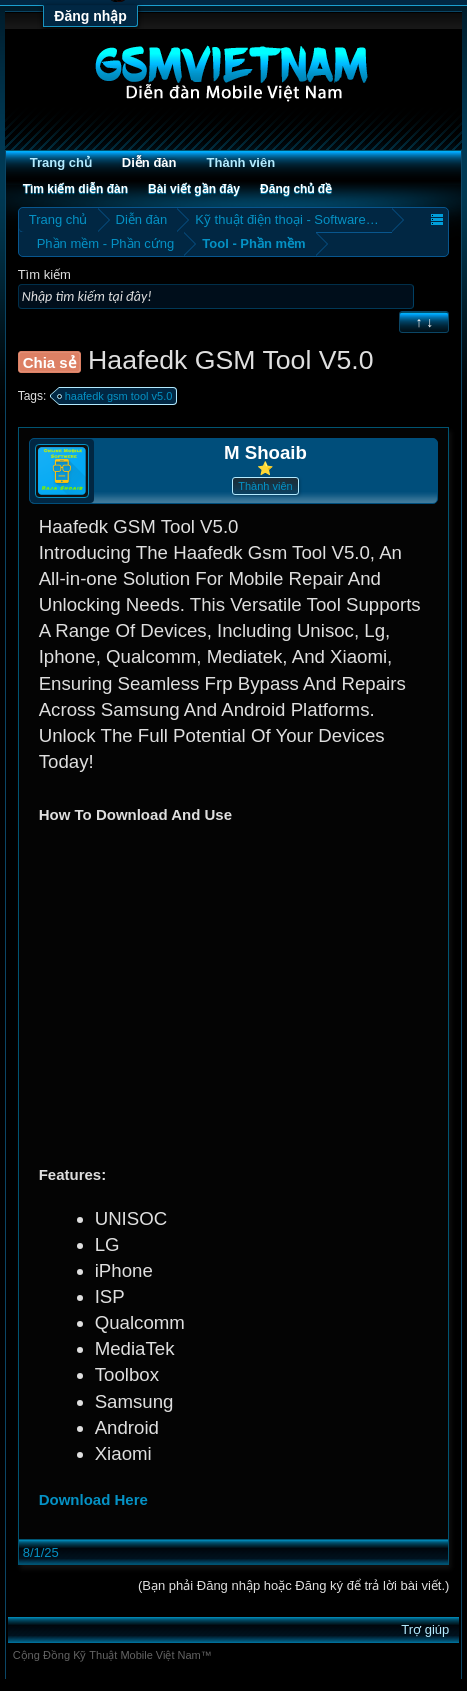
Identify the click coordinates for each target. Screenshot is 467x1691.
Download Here (93, 1499)
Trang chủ (61, 162)
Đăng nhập (90, 16)
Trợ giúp (425, 1629)
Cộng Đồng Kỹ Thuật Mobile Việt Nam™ (112, 1655)
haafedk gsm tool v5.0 (116, 396)
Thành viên (241, 162)
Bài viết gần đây (194, 189)
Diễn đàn (149, 162)
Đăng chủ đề (296, 189)
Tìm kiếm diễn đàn (75, 189)
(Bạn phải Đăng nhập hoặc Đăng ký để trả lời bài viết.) (293, 1585)
